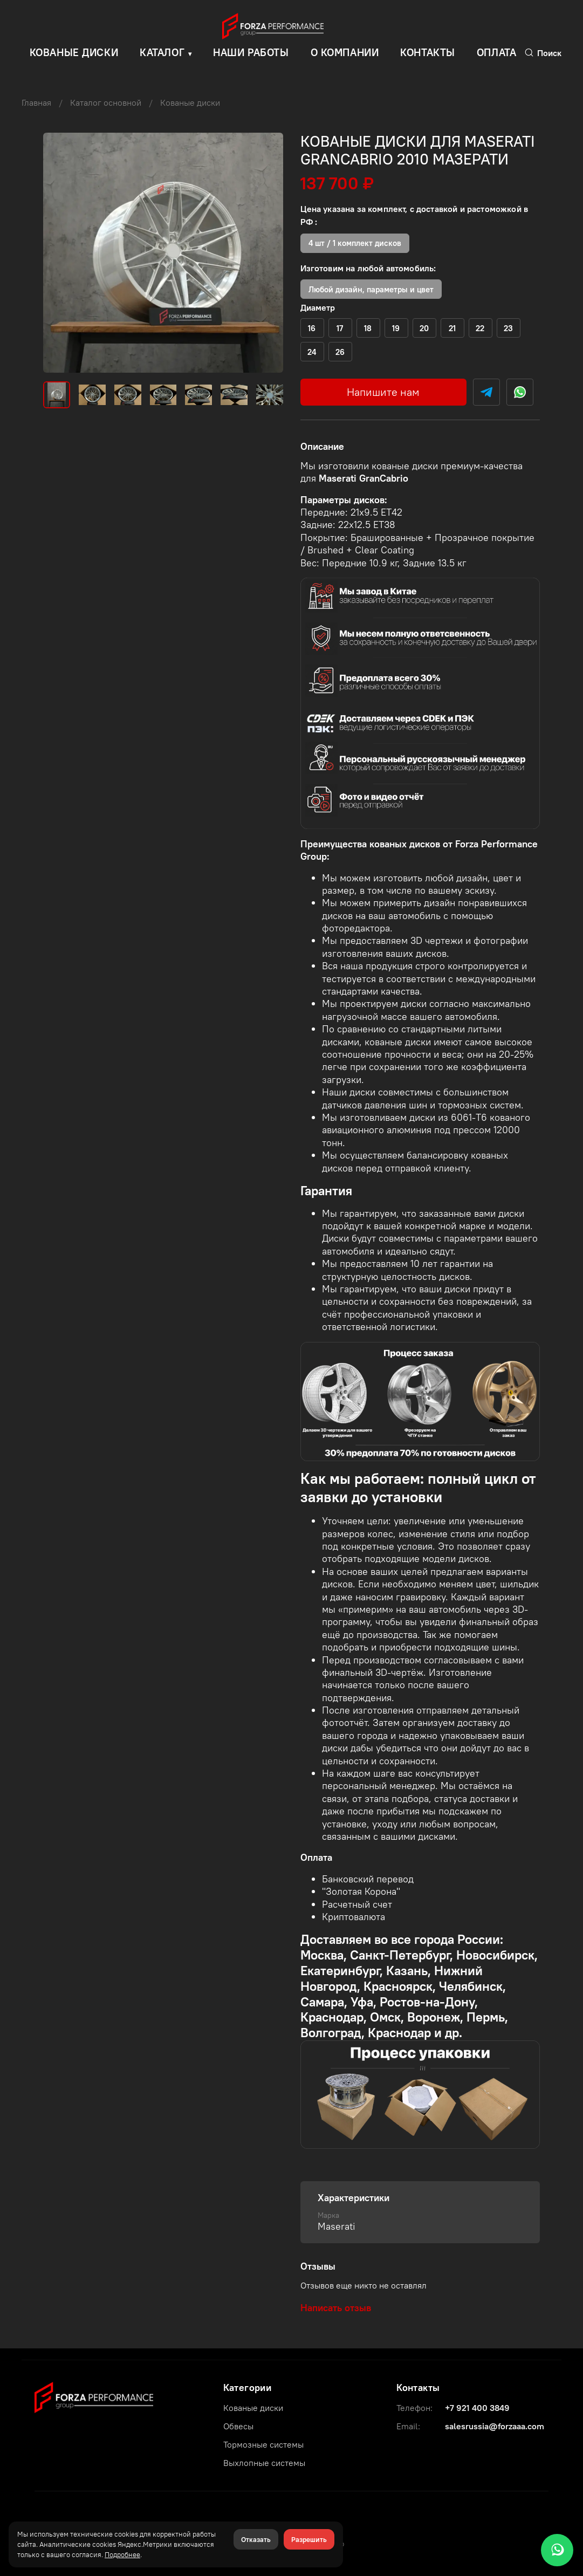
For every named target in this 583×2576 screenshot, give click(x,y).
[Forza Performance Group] (94, 2396)
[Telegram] (486, 392)
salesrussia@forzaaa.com (494, 2426)
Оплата (496, 52)
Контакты (427, 52)
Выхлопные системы (264, 2462)
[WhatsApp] (557, 2550)
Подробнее (122, 2554)
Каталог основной (105, 102)
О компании (345, 52)
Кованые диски (190, 102)
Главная (36, 102)
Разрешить (309, 2539)
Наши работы (251, 52)
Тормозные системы (263, 2444)
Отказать (256, 2539)
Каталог (162, 52)
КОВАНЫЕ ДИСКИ (74, 52)
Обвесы (238, 2426)
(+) (312, 328)
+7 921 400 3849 (477, 2407)
